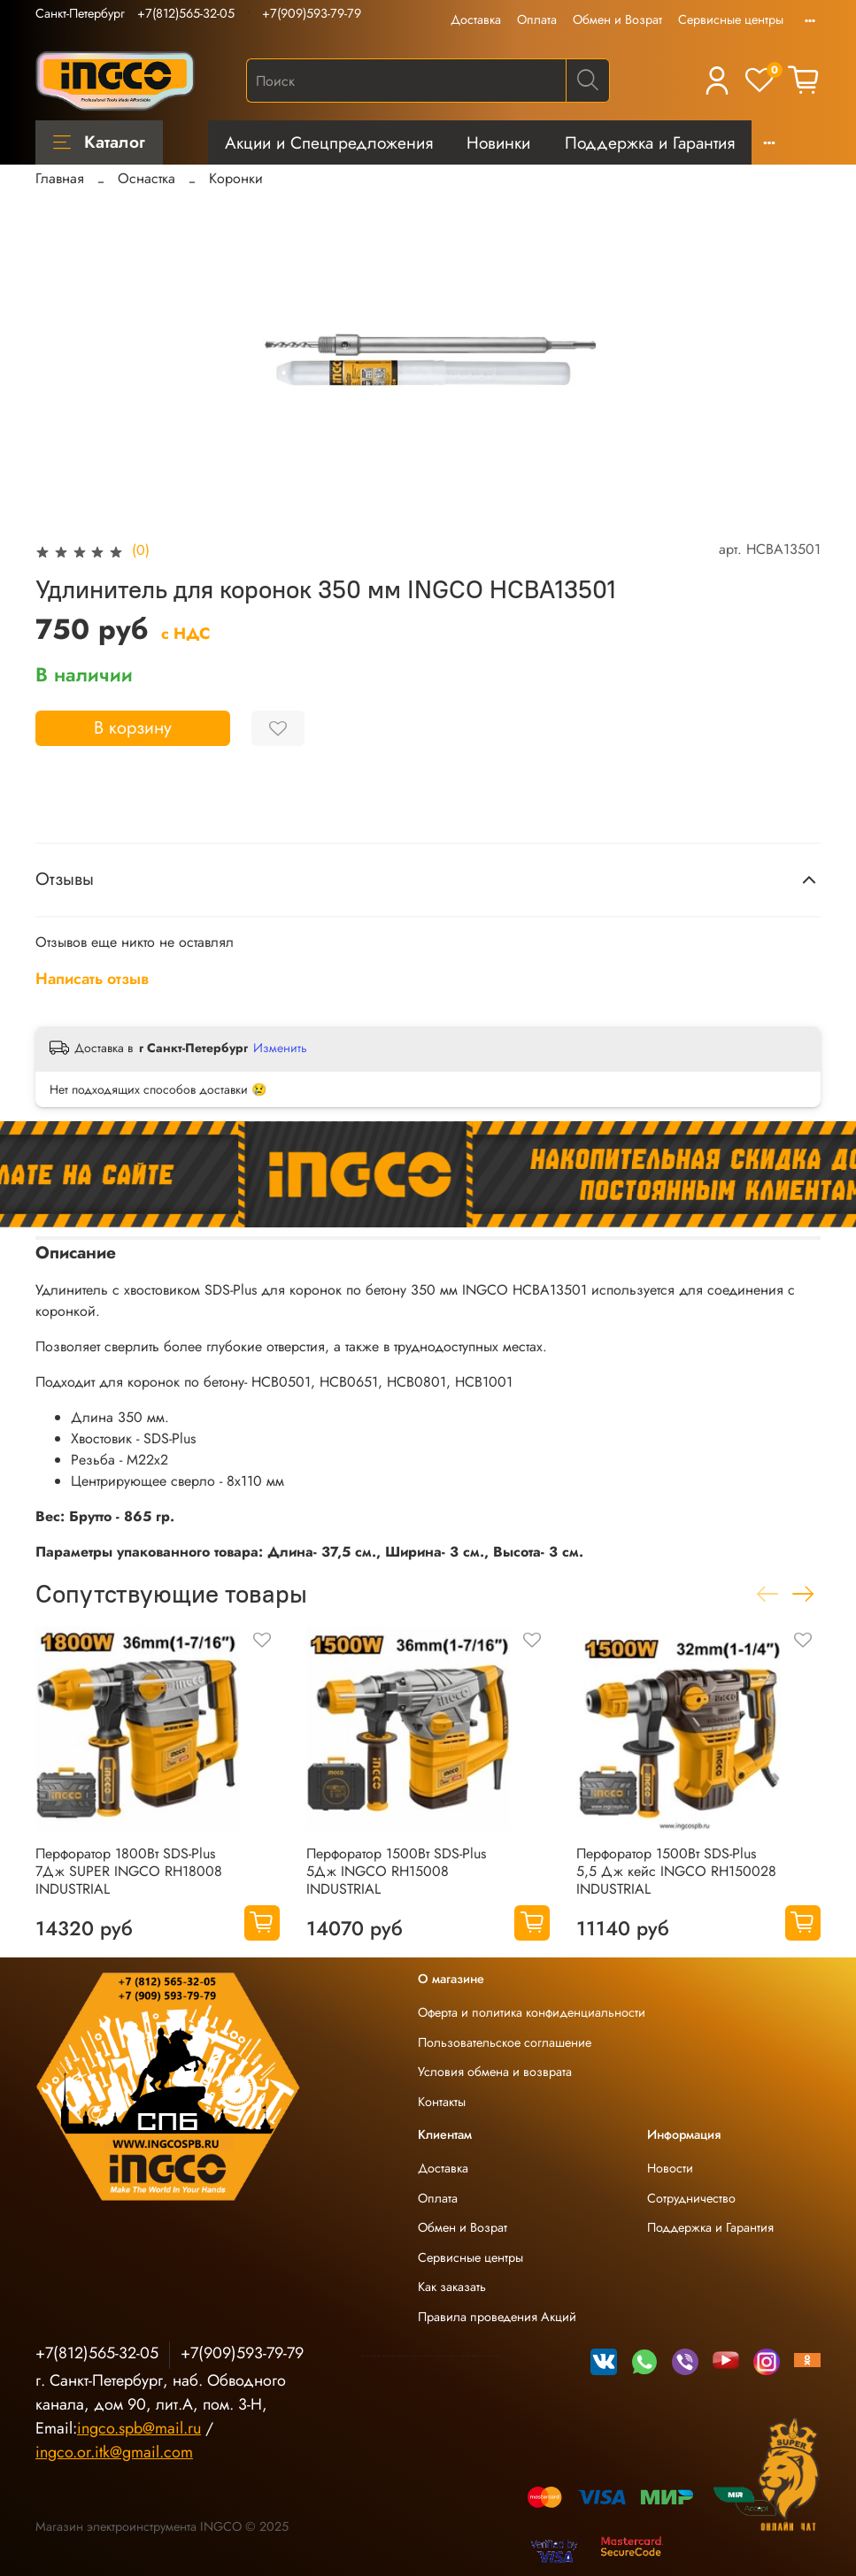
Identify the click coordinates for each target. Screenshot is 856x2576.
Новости (670, 2168)
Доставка (476, 19)
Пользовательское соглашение (504, 2042)
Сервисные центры (730, 19)
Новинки (498, 142)
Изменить (280, 1048)
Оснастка (146, 178)
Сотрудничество (691, 2198)
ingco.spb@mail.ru (139, 2428)
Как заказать (452, 2286)
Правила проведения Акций (497, 2317)
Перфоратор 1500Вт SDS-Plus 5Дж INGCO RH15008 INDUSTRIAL (396, 1871)
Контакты (442, 2102)
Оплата (537, 19)
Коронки (236, 178)
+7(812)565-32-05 (186, 13)
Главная (59, 178)
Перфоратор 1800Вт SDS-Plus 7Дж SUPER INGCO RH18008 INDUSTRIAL (128, 1871)
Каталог (99, 141)
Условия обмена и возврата (495, 2071)
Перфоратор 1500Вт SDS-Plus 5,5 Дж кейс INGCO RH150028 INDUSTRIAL (676, 1871)
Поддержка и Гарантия (650, 142)
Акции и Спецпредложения (329, 142)
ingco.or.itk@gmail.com (114, 2452)
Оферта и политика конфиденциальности (531, 2012)
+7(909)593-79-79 (311, 13)
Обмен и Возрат (617, 19)
